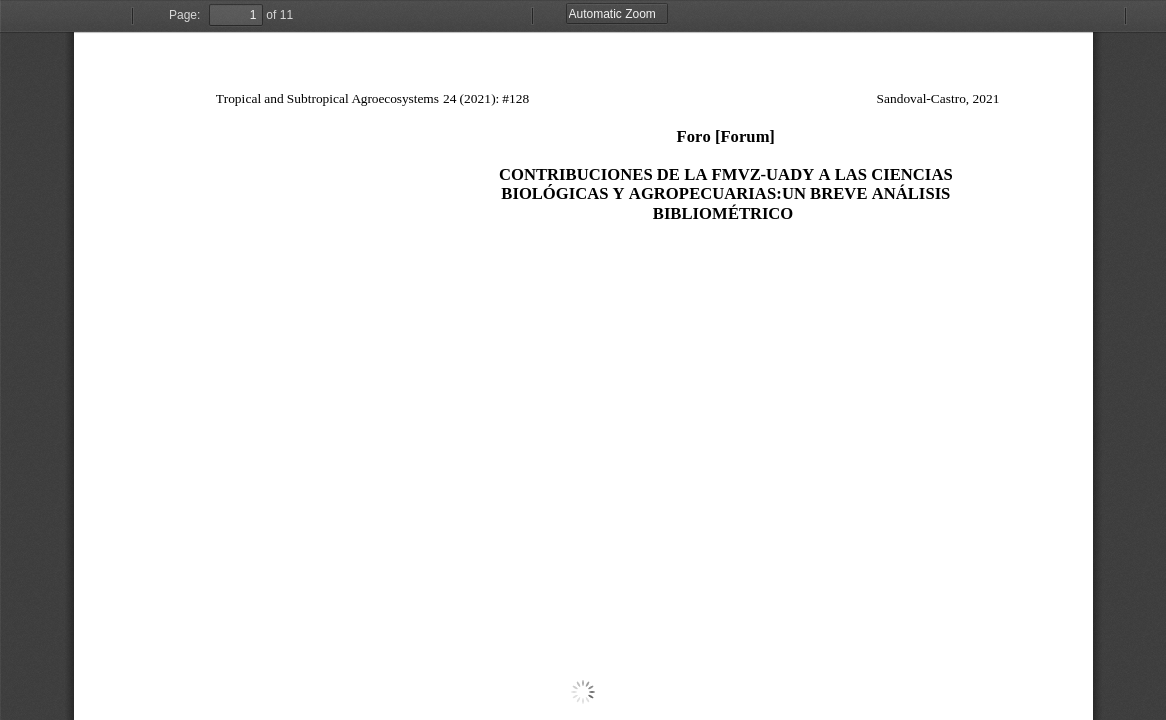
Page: (184, 15)
